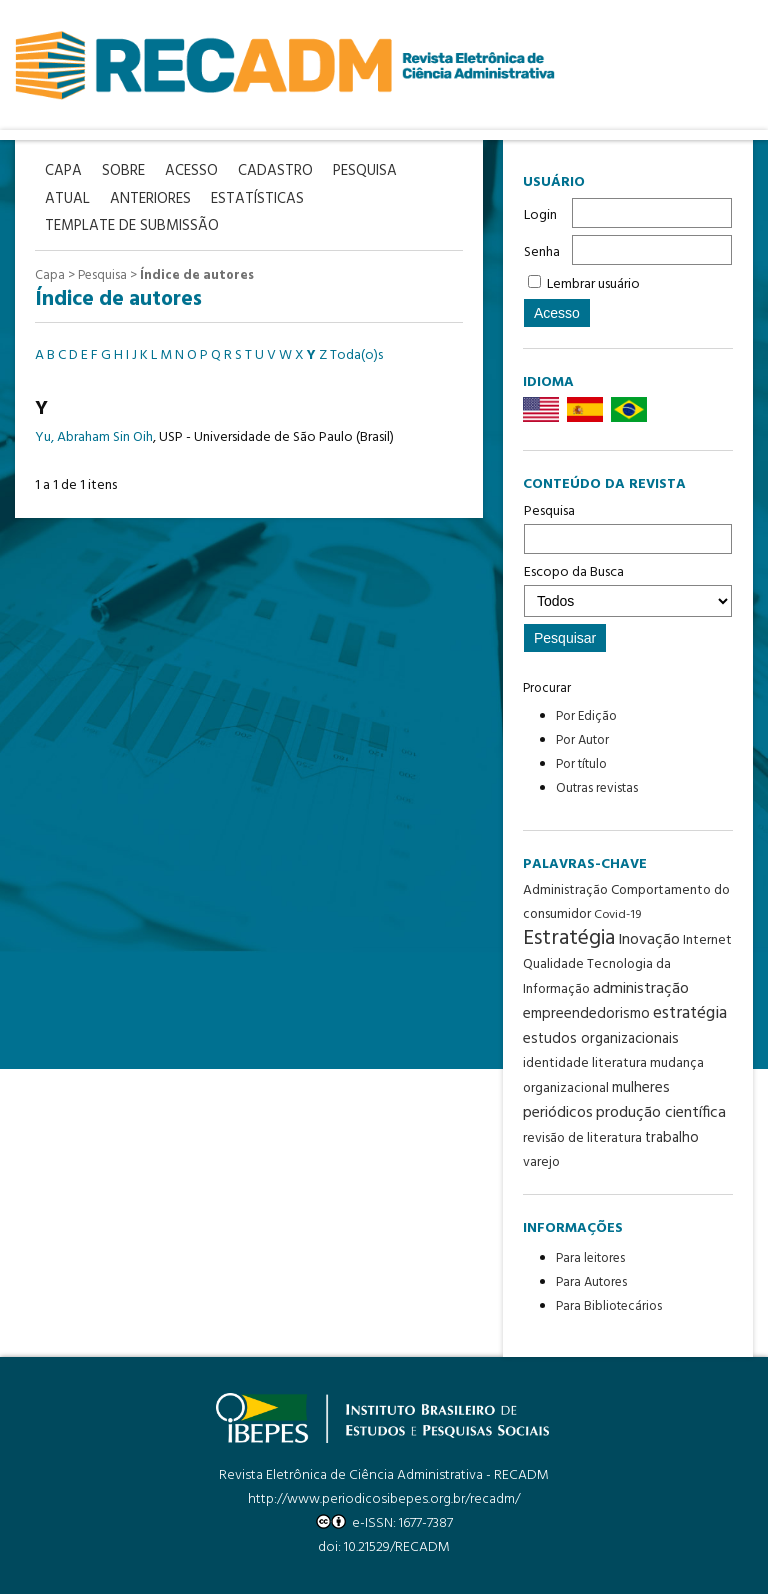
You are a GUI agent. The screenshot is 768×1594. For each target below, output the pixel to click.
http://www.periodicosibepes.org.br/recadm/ (384, 1499)
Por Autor (582, 740)
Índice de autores (197, 275)
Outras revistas (597, 788)
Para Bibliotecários (609, 1306)
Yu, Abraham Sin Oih (94, 437)
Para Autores (591, 1282)
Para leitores (590, 1258)
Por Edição (586, 716)
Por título (581, 764)
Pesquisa (628, 527)
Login (540, 215)
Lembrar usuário (593, 284)
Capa (50, 275)
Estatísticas (257, 199)
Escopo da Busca (628, 589)
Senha (542, 252)
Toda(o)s (356, 355)
